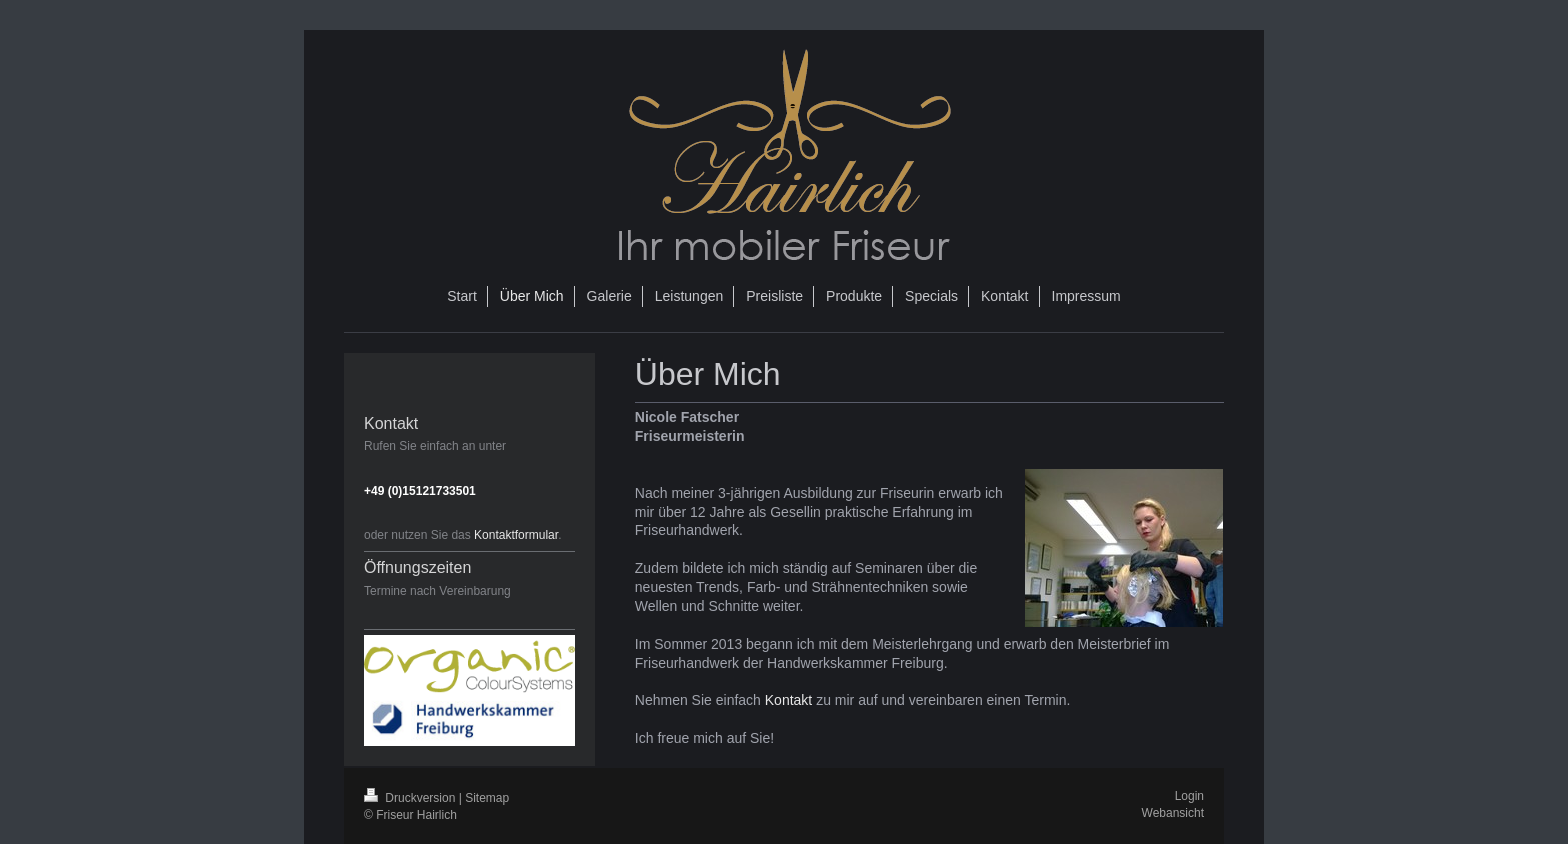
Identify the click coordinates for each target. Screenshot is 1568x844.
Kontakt (788, 700)
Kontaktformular (516, 535)
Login (1189, 796)
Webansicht (1173, 813)
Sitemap (487, 798)
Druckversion (411, 798)
